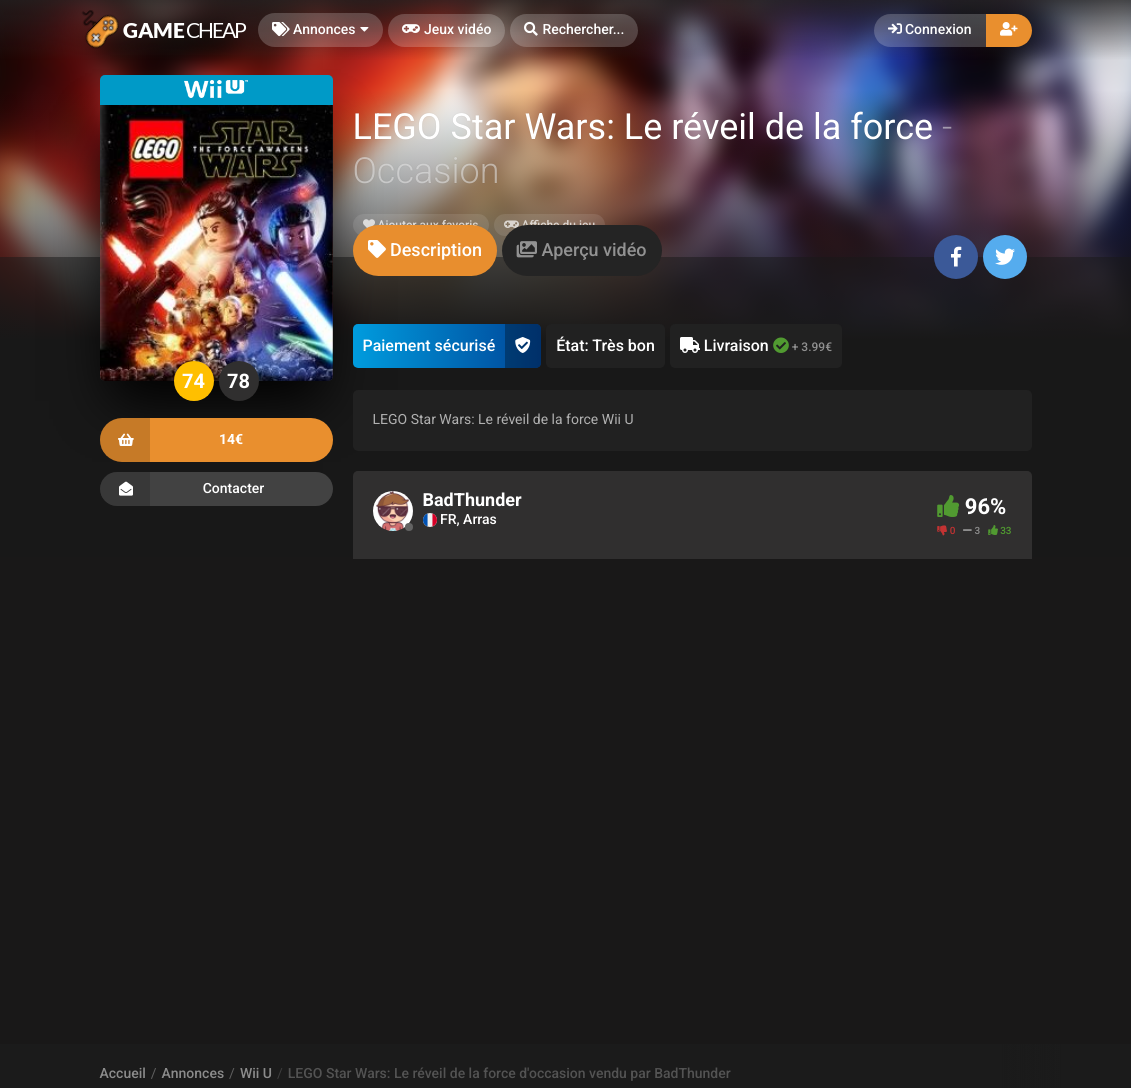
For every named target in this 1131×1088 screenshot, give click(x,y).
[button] (574, 30)
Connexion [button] (930, 30)
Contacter (216, 489)
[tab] (425, 250)
